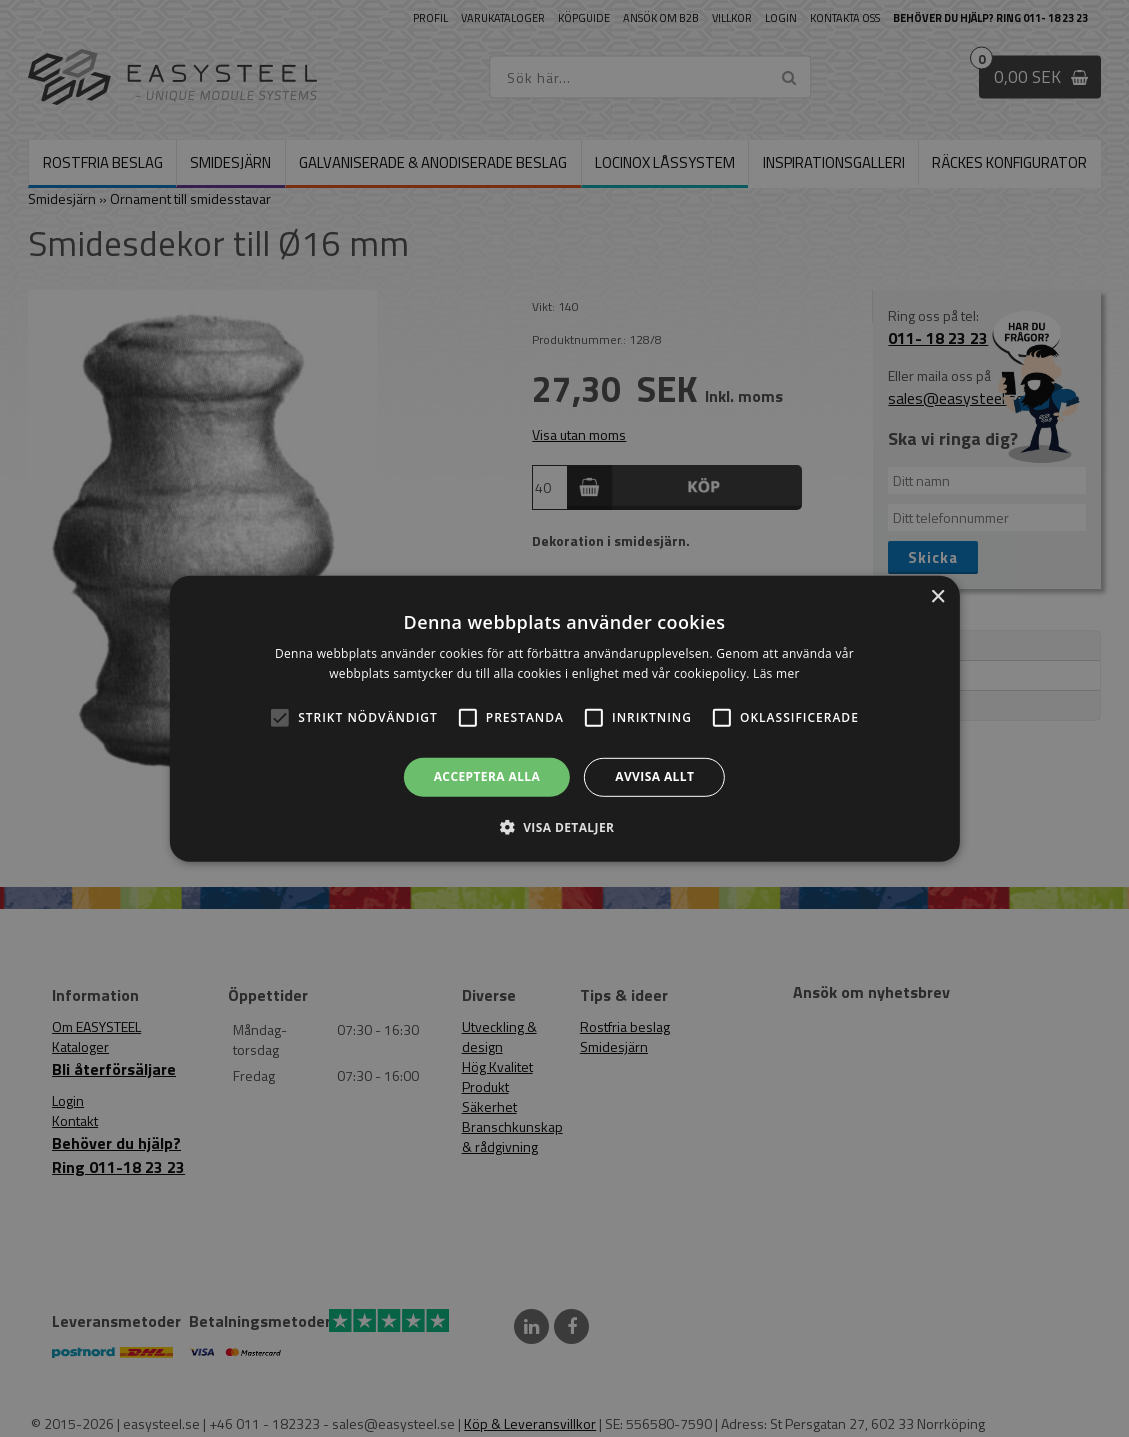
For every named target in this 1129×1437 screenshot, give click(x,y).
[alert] (564, 718)
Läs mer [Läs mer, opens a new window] (776, 673)
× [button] (937, 596)
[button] (280, 718)
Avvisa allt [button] (654, 776)
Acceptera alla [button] (487, 776)
